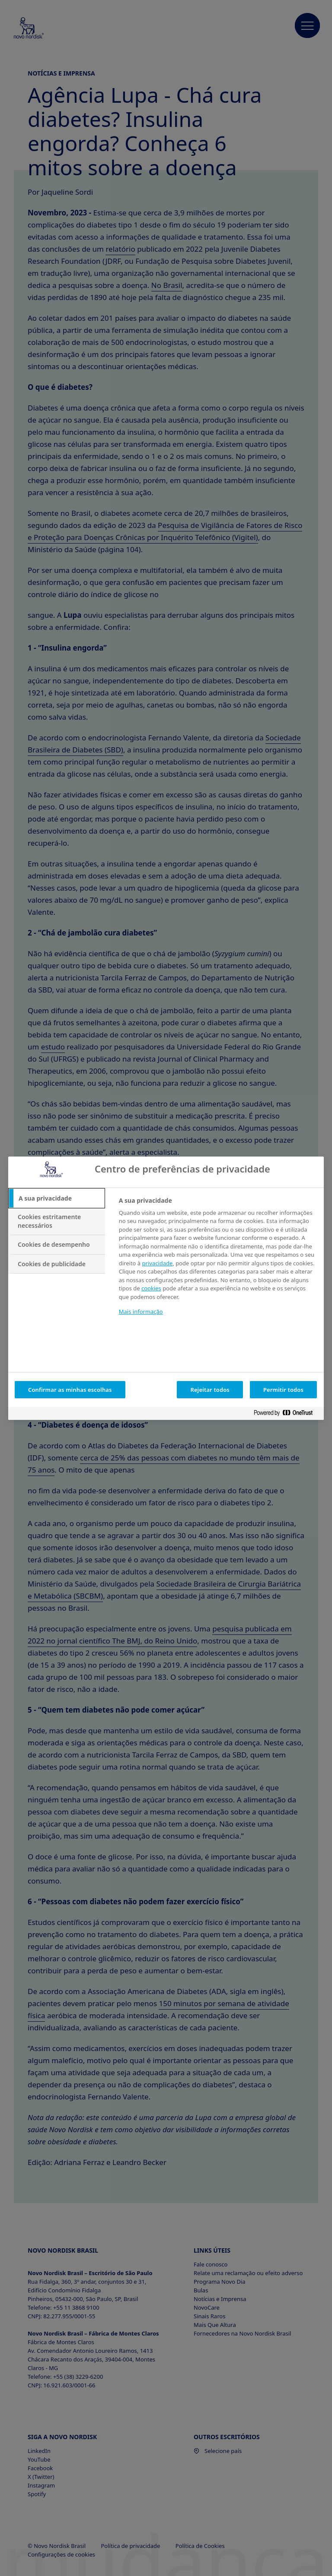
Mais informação (141, 1311)
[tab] (56, 1198)
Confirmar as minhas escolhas (70, 1390)
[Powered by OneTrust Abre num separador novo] (286, 1414)
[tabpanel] (218, 1262)
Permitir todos (283, 1390)
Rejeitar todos (210, 1390)
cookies (151, 1288)
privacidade (157, 1263)
